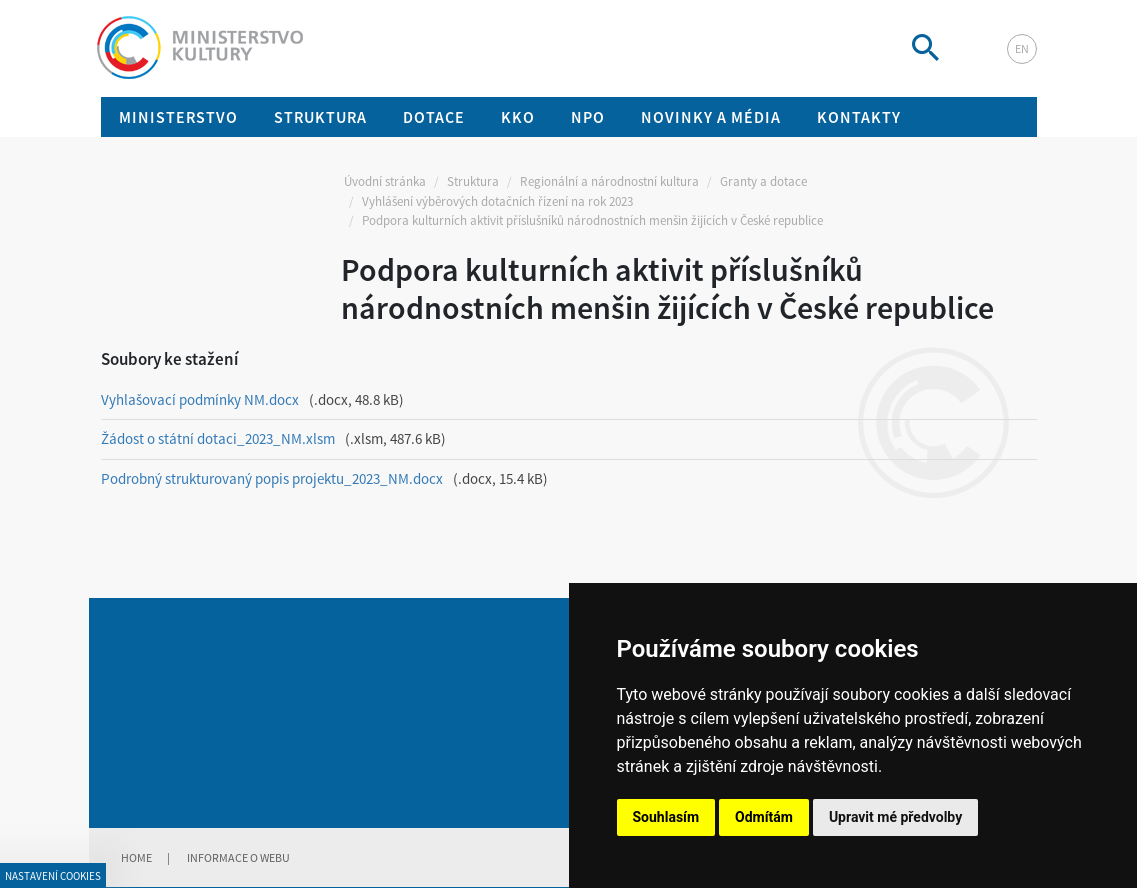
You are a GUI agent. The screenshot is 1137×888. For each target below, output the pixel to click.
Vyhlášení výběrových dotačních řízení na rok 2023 (497, 201)
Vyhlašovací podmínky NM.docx (200, 399)
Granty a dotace (763, 181)
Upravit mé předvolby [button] (895, 817)
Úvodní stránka (385, 181)
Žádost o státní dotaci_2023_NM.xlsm (218, 438)
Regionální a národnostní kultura (609, 181)
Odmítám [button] (764, 817)
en (1022, 48)
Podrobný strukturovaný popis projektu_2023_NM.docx (272, 478)
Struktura (473, 181)
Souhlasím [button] (666, 817)
